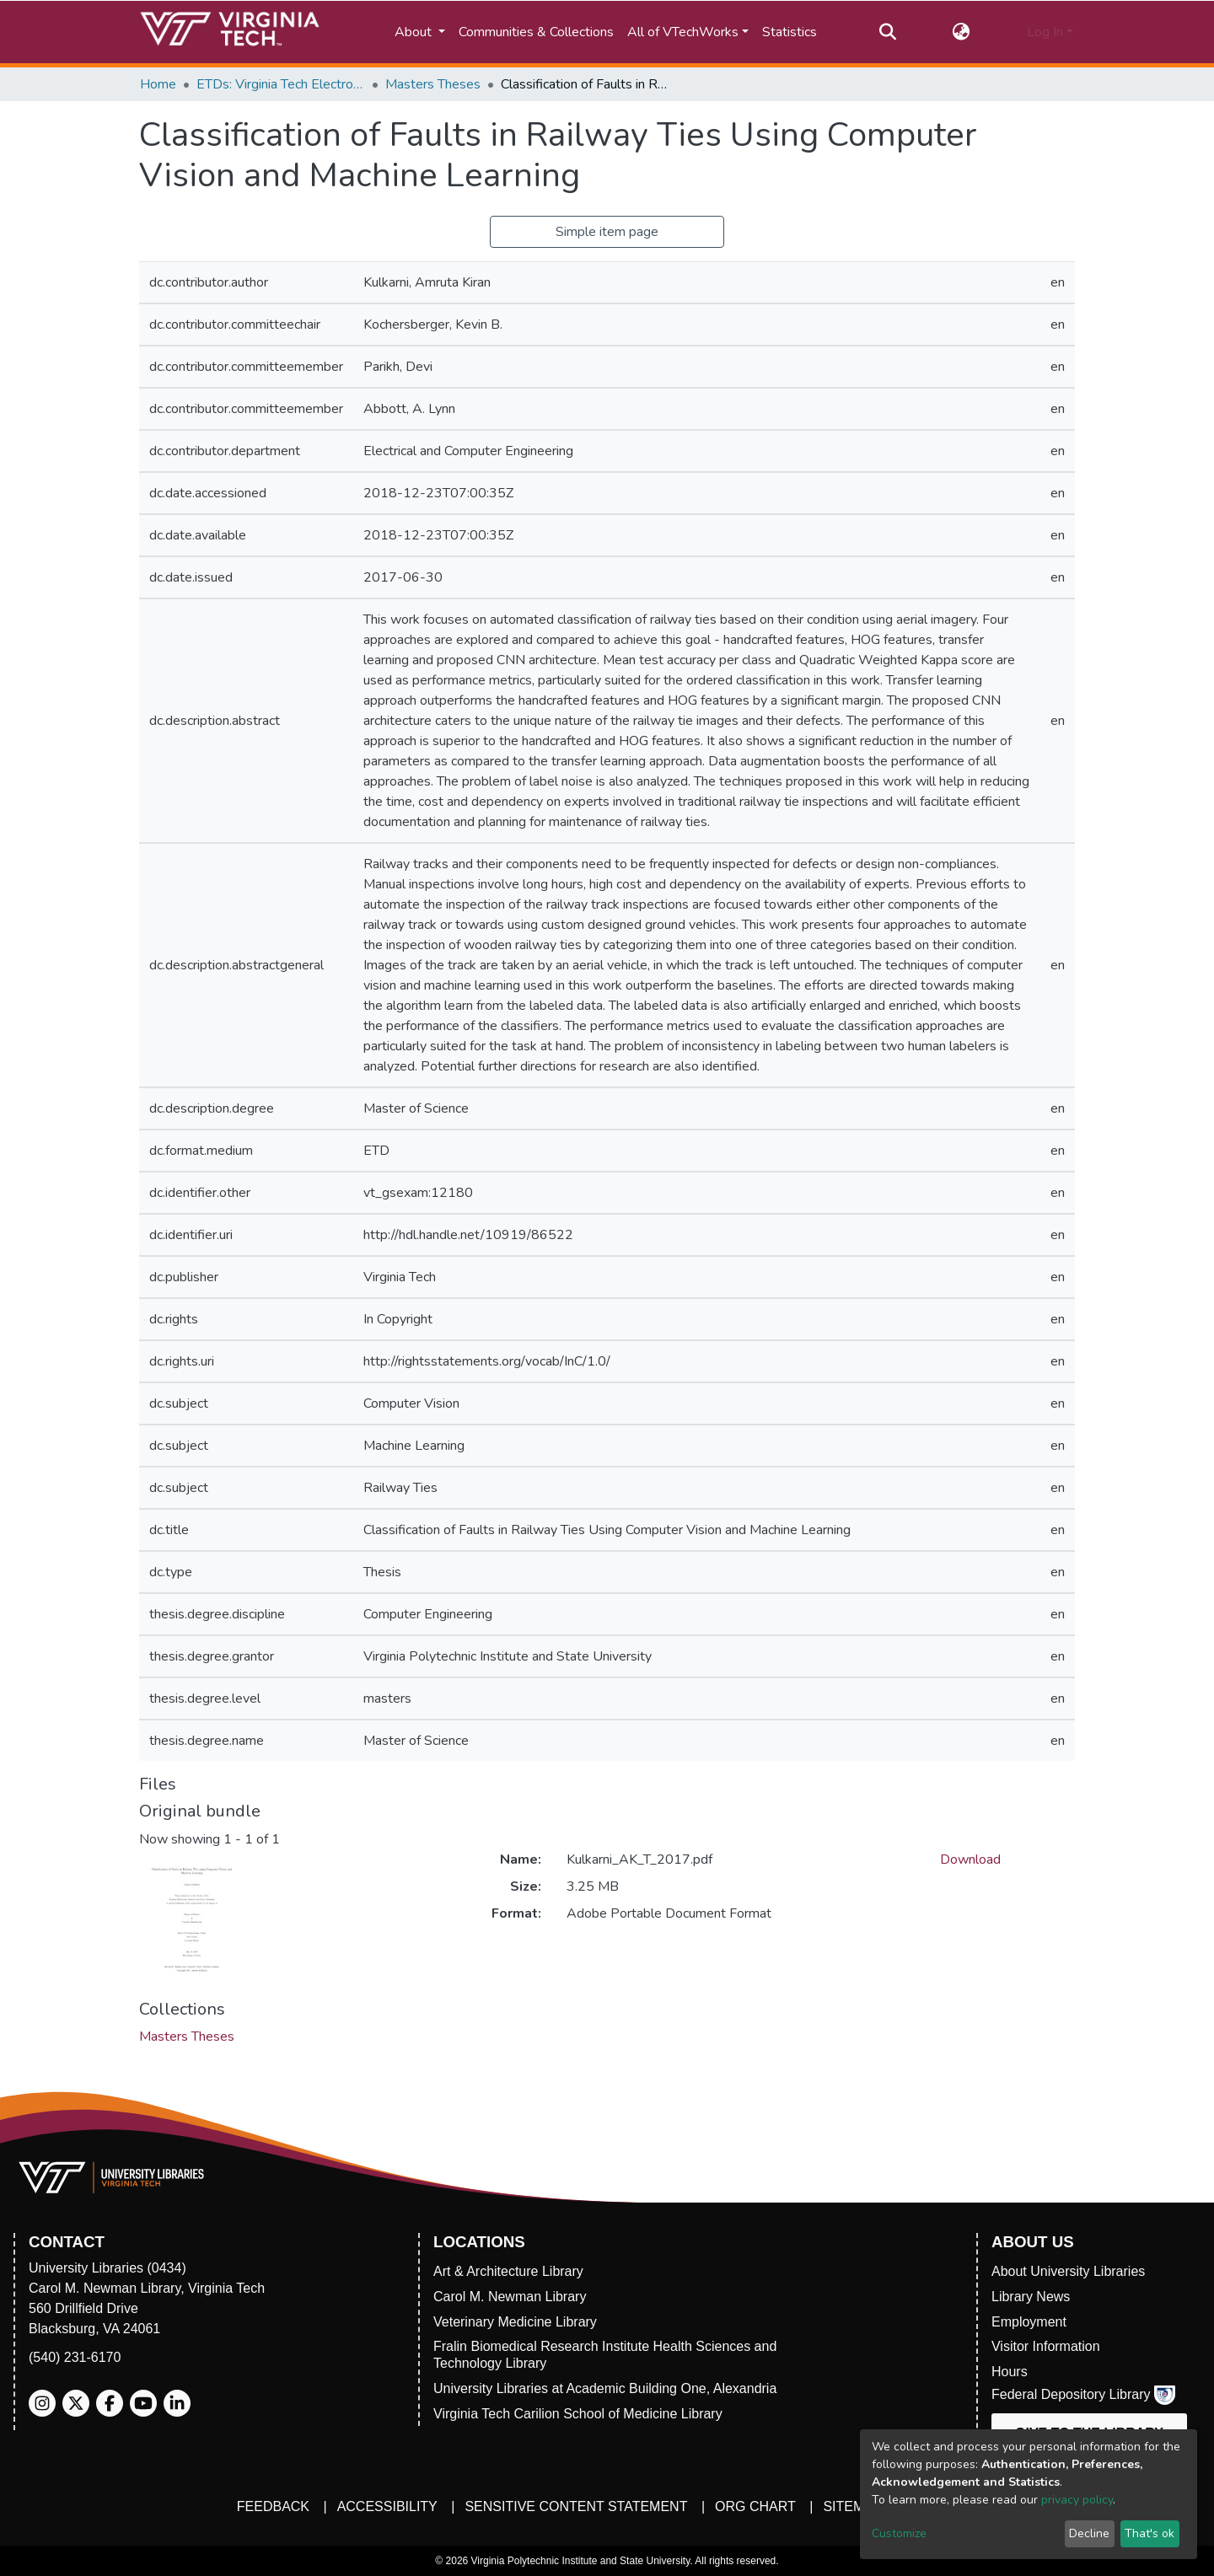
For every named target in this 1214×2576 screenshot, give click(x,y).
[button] (961, 32)
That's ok (1149, 2533)
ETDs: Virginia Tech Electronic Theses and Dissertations (280, 84)
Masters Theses (433, 84)
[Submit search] (887, 32)
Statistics (789, 32)
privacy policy (1077, 2500)
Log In (1045, 32)
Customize (899, 2533)
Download (970, 1859)
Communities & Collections (536, 32)
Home (158, 84)
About (415, 32)
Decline (1089, 2533)
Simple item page (607, 232)
